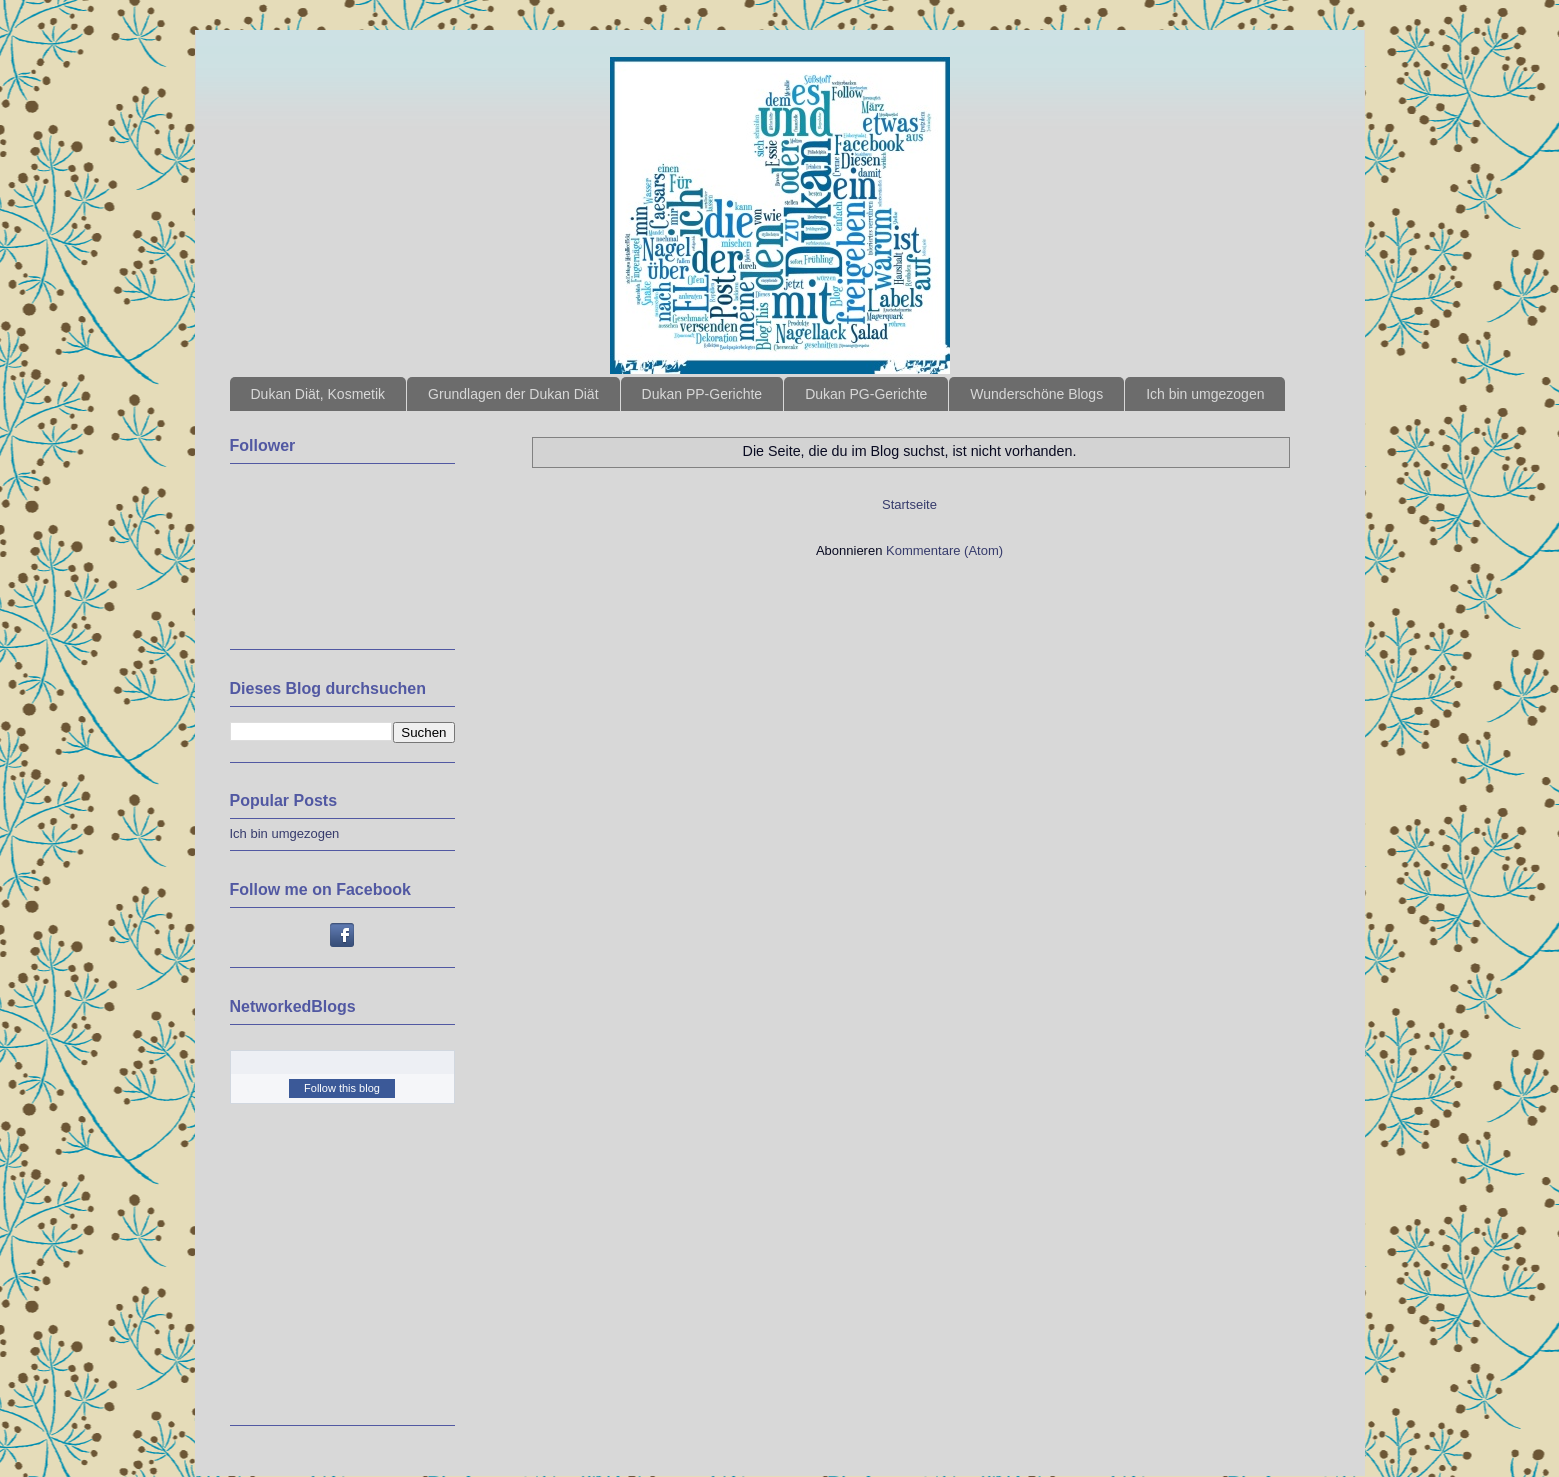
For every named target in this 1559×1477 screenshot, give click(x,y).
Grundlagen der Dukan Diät (513, 394)
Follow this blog (342, 1088)
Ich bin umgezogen (1205, 394)
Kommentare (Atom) (944, 550)
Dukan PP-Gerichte (702, 394)
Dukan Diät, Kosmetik (318, 394)
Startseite (909, 504)
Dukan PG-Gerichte (866, 394)
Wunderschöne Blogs (1036, 394)
